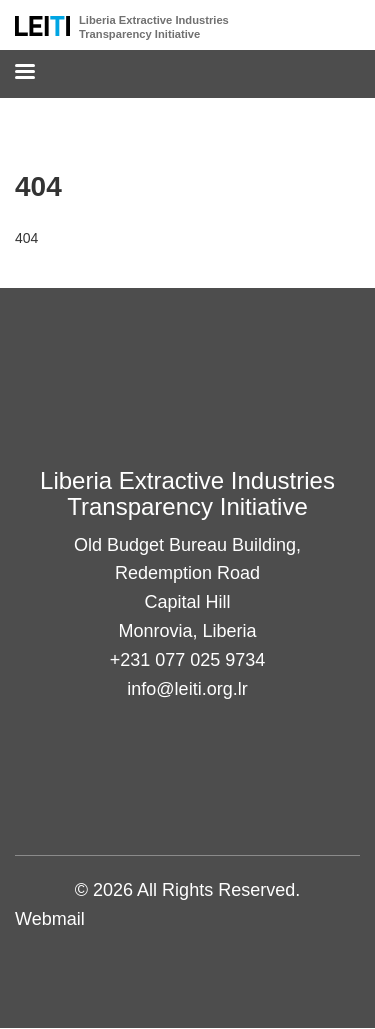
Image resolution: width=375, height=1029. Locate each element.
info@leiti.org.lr (187, 689)
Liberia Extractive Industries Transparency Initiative (154, 27)
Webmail (50, 919)
